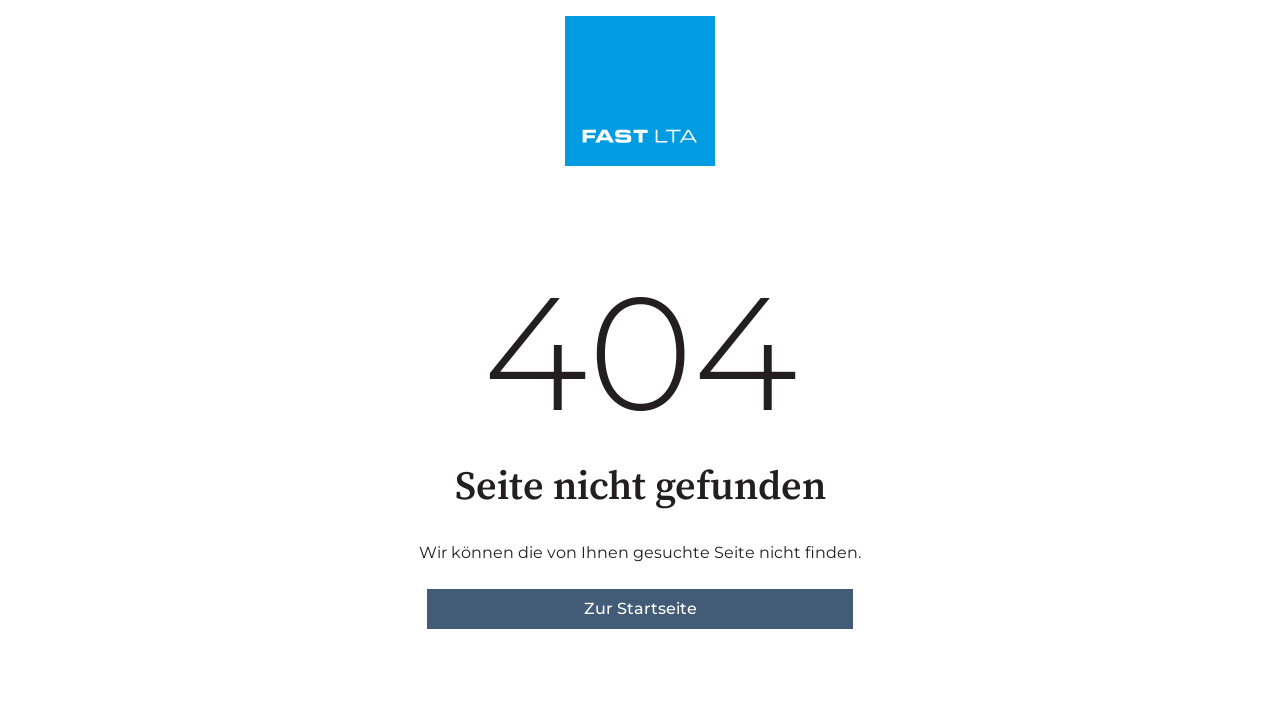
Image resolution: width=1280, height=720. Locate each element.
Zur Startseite (640, 608)
